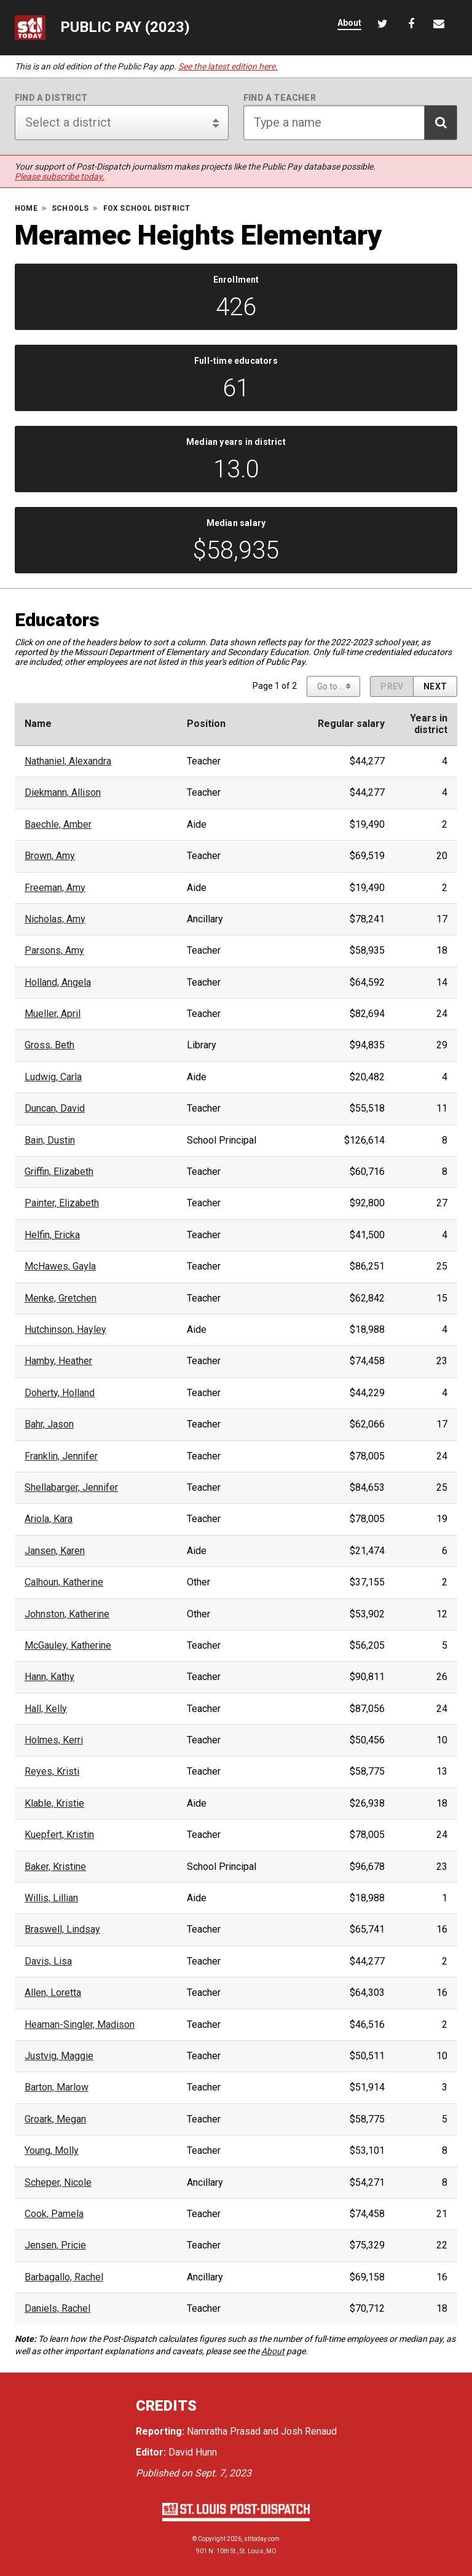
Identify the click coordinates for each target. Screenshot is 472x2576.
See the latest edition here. (228, 66)
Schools (70, 209)
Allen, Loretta (53, 1992)
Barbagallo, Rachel (64, 2277)
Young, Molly (52, 2150)
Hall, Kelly (46, 1708)
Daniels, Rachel (57, 2308)
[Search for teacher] (350, 122)
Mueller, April (53, 1013)
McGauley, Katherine (68, 1645)
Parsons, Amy (54, 950)
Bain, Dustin (50, 1140)
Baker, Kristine (55, 1866)
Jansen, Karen (55, 1551)
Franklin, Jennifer (61, 1456)
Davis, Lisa (48, 1961)
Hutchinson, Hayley (65, 1329)
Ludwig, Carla (53, 1077)
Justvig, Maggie (59, 2056)
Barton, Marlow (56, 2087)
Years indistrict (428, 724)
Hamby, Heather (58, 1361)
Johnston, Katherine (67, 1614)
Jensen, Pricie (55, 2245)
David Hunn (192, 2452)
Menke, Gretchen (60, 1298)
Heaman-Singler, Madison (80, 2024)
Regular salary (351, 723)
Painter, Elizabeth (62, 1203)
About (273, 2351)
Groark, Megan (55, 2119)
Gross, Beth (49, 1045)
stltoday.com (262, 2538)
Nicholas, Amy (55, 919)
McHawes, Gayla (60, 1266)
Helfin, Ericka (52, 1235)
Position (206, 723)
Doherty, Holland (60, 1393)
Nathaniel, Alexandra (68, 761)
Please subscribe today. (59, 176)
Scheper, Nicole (58, 2182)
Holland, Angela (58, 982)
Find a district (51, 98)
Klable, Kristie (54, 1803)
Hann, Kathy (49, 1677)
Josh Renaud (309, 2431)
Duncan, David (55, 1108)
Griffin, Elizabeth (59, 1171)
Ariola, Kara (49, 1519)
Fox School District (147, 209)
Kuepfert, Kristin (59, 1834)
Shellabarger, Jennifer (71, 1487)
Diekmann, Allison (63, 792)
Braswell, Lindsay (62, 1929)
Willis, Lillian (51, 1898)
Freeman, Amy (55, 887)
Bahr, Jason (49, 1424)
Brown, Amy (50, 856)
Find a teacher (279, 98)
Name (38, 723)
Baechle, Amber (58, 824)
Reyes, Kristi (52, 1771)
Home (26, 209)
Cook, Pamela (54, 2214)
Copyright (212, 2538)
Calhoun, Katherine (64, 1582)
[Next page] (435, 686)
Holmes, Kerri (54, 1740)
